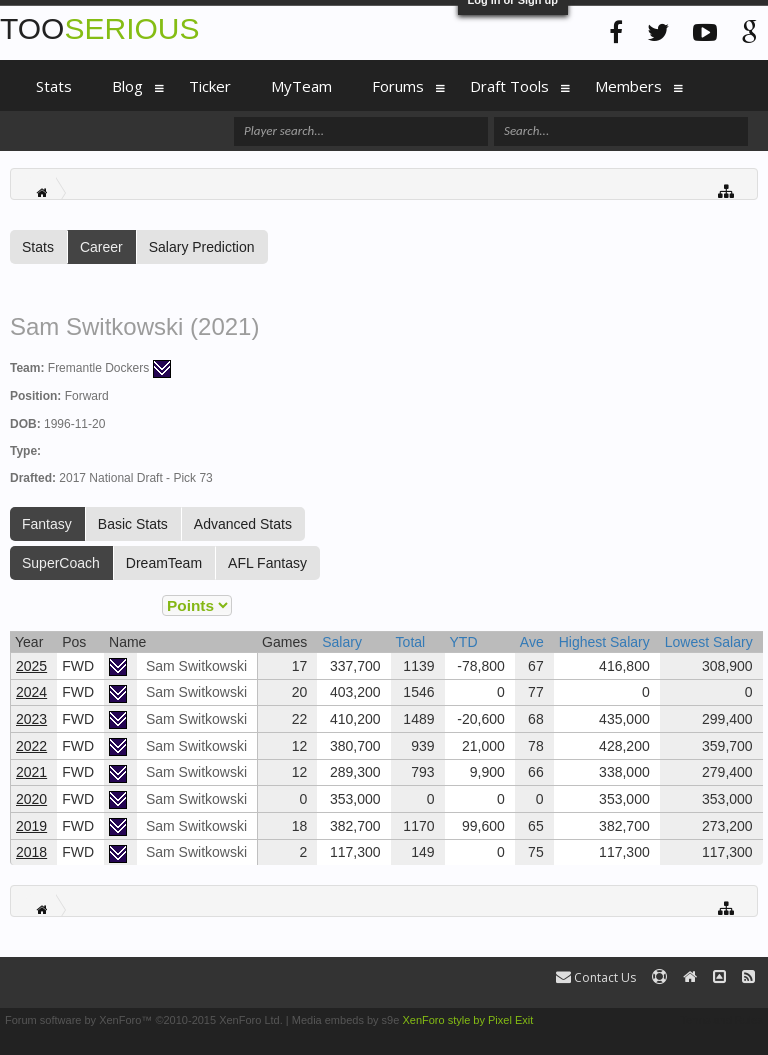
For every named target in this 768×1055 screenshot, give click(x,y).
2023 (31, 719)
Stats (38, 247)
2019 (31, 826)
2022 (31, 746)
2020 (31, 799)
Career (101, 247)
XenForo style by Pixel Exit (467, 1020)
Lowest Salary (709, 642)
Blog (127, 86)
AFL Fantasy (267, 563)
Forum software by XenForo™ (144, 1020)
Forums (398, 86)
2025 (31, 666)
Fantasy (47, 524)
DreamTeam (164, 563)
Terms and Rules (721, 1020)
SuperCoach (61, 563)
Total (411, 642)
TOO (99, 28)
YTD (464, 642)
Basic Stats (133, 524)
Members (628, 86)
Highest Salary (604, 642)
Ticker (210, 86)
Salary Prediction (202, 247)
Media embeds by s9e (346, 1020)
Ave (532, 642)
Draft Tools (509, 86)
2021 (31, 772)
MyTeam (301, 86)
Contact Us (596, 977)
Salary (342, 642)
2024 (31, 692)
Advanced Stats (243, 524)
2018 (31, 852)
